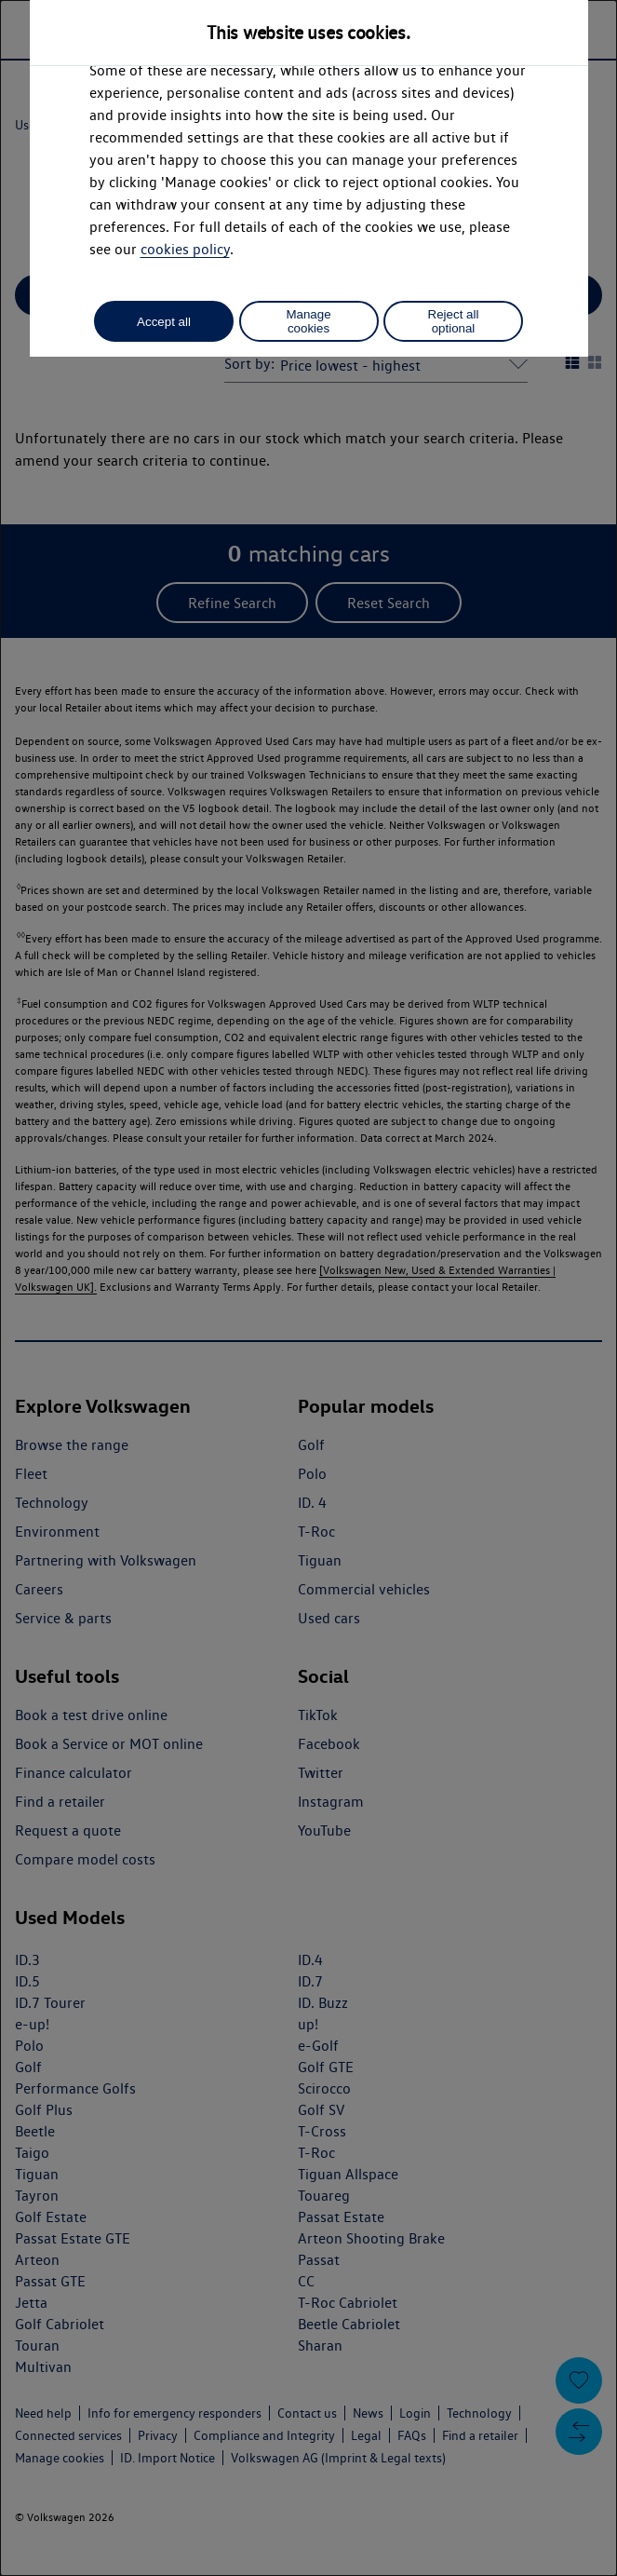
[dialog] (308, 1288)
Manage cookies (308, 321)
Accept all (164, 322)
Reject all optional (453, 321)
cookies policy (185, 249)
